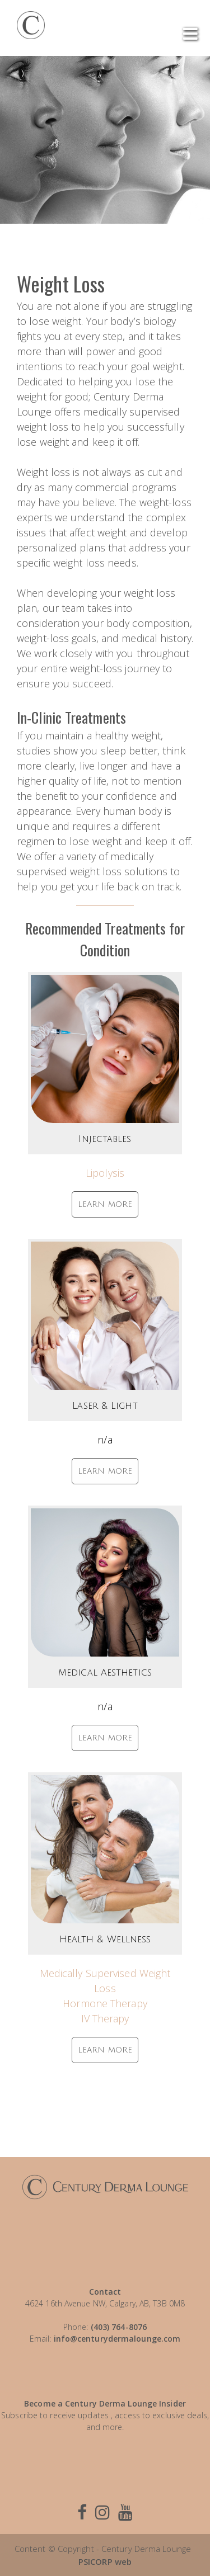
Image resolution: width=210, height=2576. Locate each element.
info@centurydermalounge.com (117, 2338)
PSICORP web (105, 2561)
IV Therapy (105, 2018)
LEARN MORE (105, 1204)
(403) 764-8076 (119, 2327)
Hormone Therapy (105, 2003)
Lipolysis (105, 1173)
